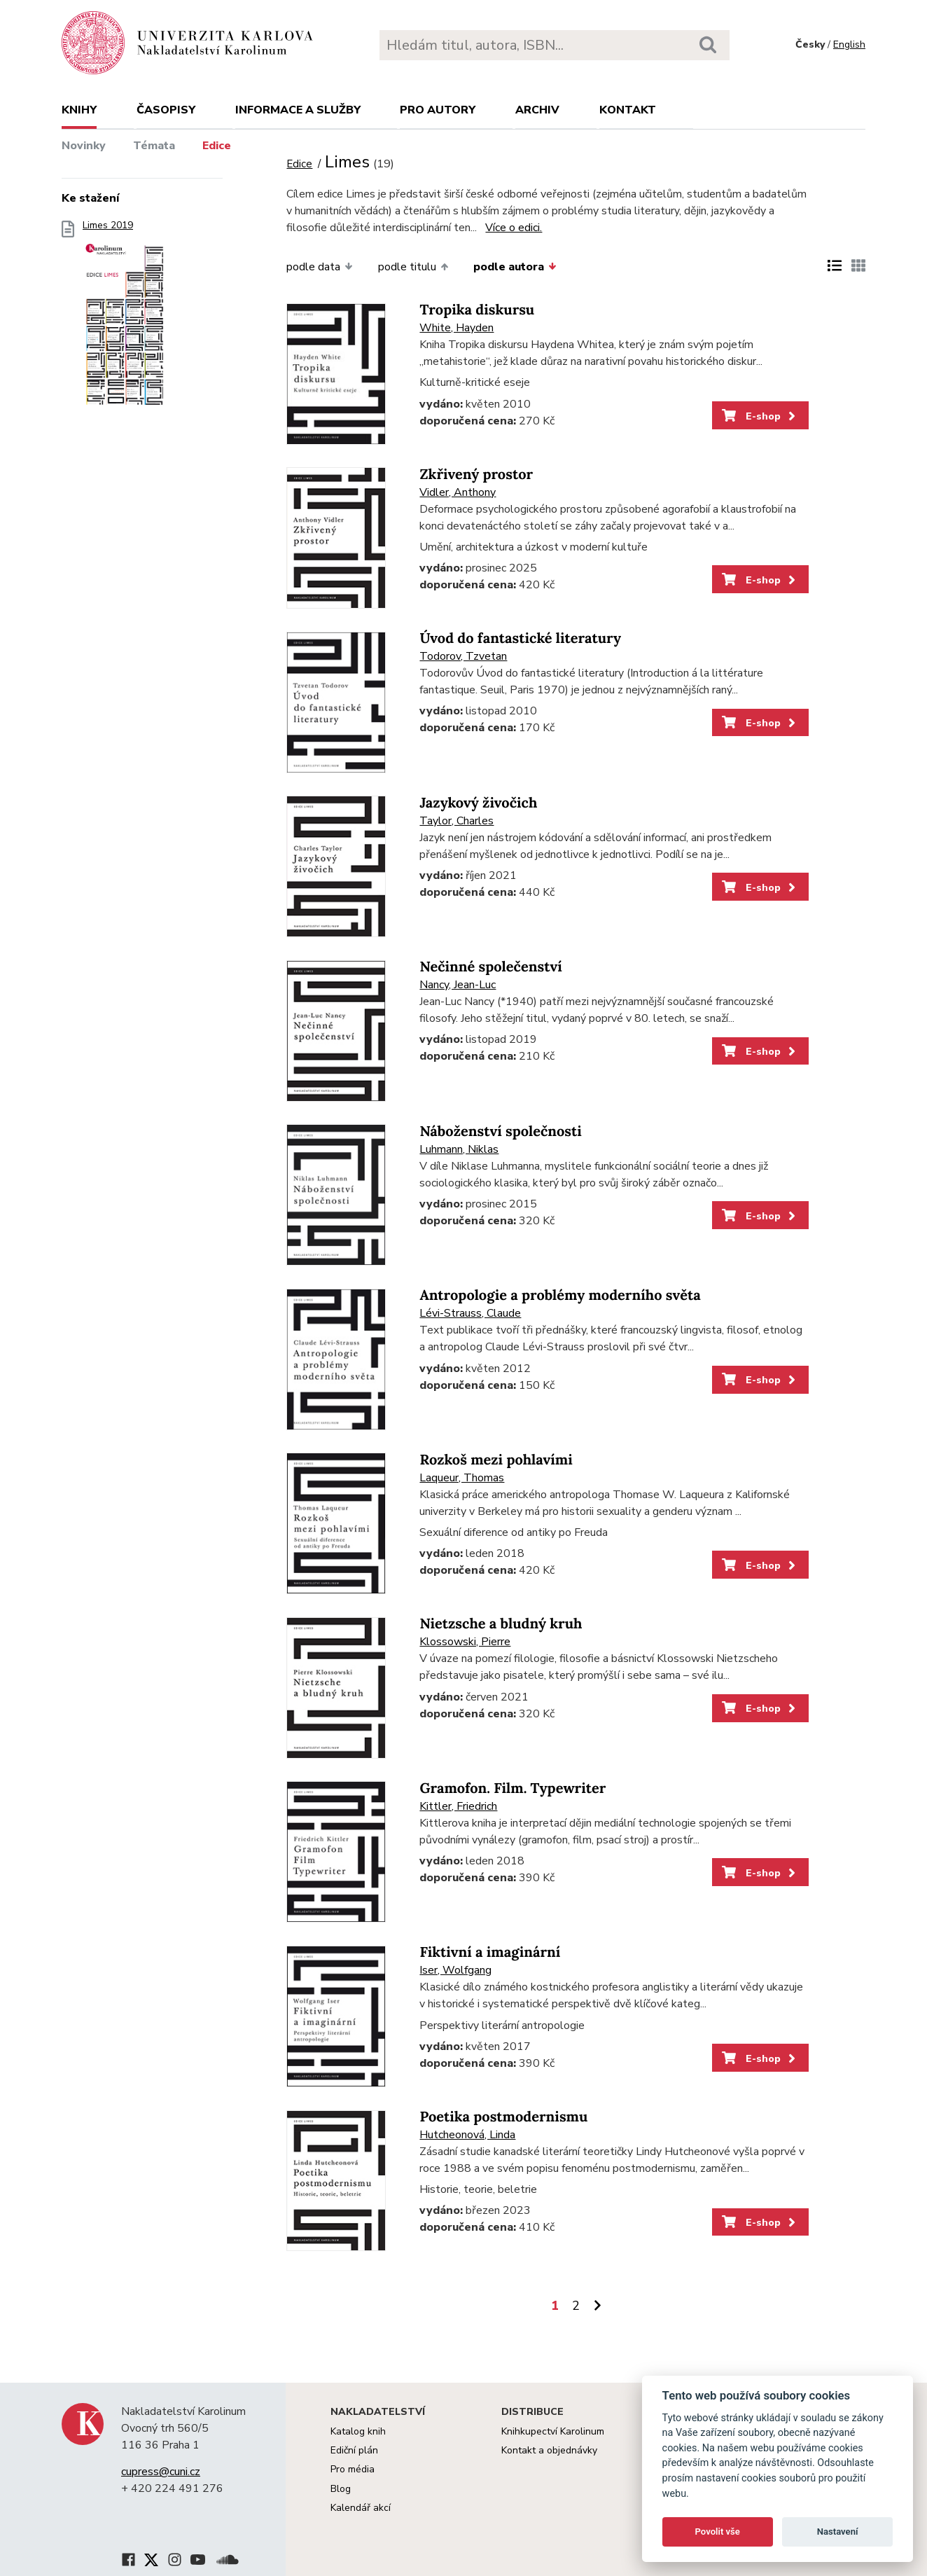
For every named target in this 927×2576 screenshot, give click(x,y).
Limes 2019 (125, 320)
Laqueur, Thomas (461, 1478)
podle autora (514, 267)
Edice (216, 145)
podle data (319, 267)
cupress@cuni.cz (160, 2471)
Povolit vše (717, 2531)
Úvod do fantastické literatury (519, 638)
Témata (154, 145)
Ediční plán (354, 2450)
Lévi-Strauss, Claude (470, 1313)
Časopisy (166, 110)
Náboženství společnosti (500, 1131)
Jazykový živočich (478, 803)
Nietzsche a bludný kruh (500, 1624)
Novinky (84, 145)
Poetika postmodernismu (503, 2117)
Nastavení (837, 2531)
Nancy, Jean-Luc (457, 984)
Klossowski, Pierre (464, 1641)
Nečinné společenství (490, 967)
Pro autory (437, 110)
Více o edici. (513, 227)
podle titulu (413, 267)
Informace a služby (298, 110)
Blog (340, 2488)
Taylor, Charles (456, 821)
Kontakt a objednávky (549, 2450)
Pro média (352, 2469)
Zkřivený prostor (476, 474)
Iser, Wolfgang (455, 1970)
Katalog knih (358, 2431)
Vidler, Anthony (457, 492)
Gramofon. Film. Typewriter (512, 1788)
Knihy (79, 110)
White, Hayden (456, 327)
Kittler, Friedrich (458, 1806)
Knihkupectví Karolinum (552, 2431)
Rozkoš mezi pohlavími (495, 1460)
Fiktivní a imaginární (489, 1952)
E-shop (760, 416)
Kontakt (627, 110)
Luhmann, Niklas (459, 1149)
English (849, 44)
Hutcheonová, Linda (467, 2134)
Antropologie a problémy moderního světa (559, 1295)
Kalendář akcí (360, 2507)
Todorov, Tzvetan (463, 656)
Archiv (537, 110)
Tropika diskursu (476, 310)
